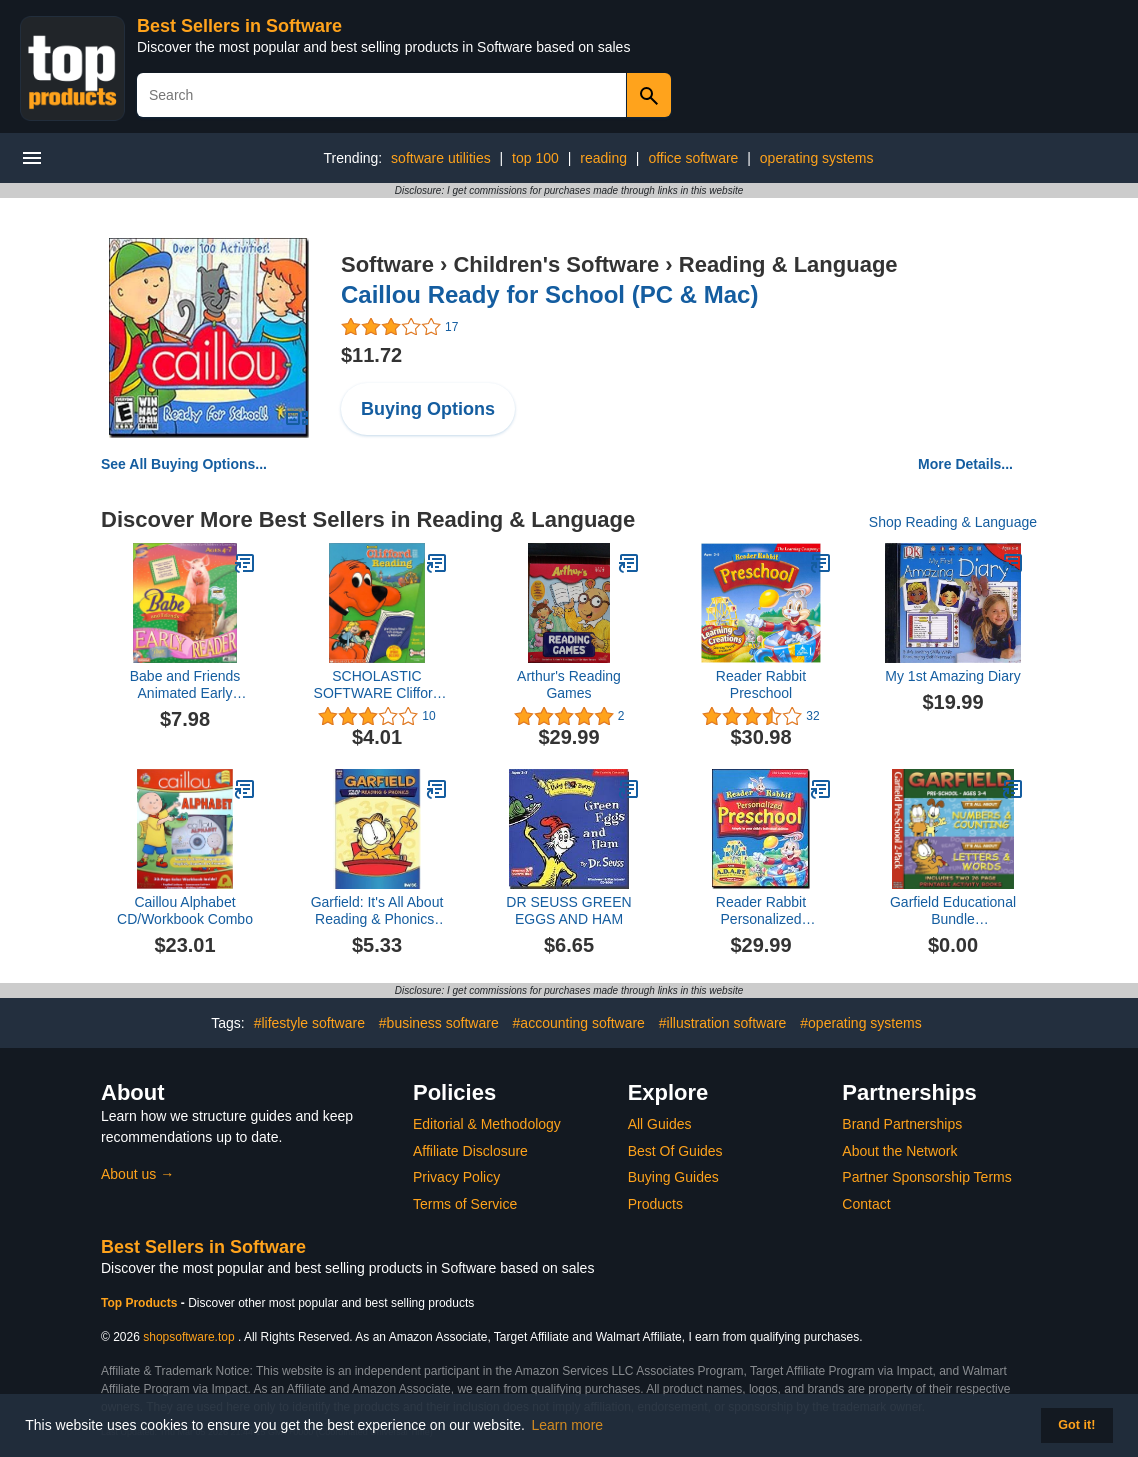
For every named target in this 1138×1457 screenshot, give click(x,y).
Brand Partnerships (902, 1124)
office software (693, 158)
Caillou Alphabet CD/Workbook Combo (185, 910)
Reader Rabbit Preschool (761, 684)
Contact (866, 1204)
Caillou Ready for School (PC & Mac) (549, 294)
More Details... (965, 464)
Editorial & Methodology (487, 1124)
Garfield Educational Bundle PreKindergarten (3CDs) (953, 911)
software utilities (441, 158)
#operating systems (860, 1023)
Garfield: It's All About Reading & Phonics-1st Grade (377, 911)
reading (603, 158)
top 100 (535, 158)
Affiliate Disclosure (470, 1151)
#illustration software (723, 1023)
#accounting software (579, 1023)
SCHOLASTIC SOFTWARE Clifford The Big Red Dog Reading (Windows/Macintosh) (377, 685)
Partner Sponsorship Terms (926, 1177)
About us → (137, 1174)
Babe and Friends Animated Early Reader (185, 685)
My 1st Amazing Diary (952, 676)
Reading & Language (788, 264)
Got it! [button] (1076, 1425)
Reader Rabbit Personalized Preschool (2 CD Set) (761, 911)
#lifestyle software (309, 1023)
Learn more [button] (568, 1425)
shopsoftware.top (188, 1337)
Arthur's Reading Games (569, 684)
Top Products (141, 1303)
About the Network (899, 1151)
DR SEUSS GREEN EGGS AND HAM (568, 910)
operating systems (817, 158)
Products (655, 1204)
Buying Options (428, 409)
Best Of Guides (675, 1151)
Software (387, 264)
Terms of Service (465, 1204)
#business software (439, 1023)
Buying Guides (673, 1177)
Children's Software (556, 264)
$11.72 (371, 355)
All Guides (660, 1124)
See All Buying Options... (184, 464)
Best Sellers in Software (239, 26)
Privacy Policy (456, 1177)
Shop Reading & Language (953, 522)
